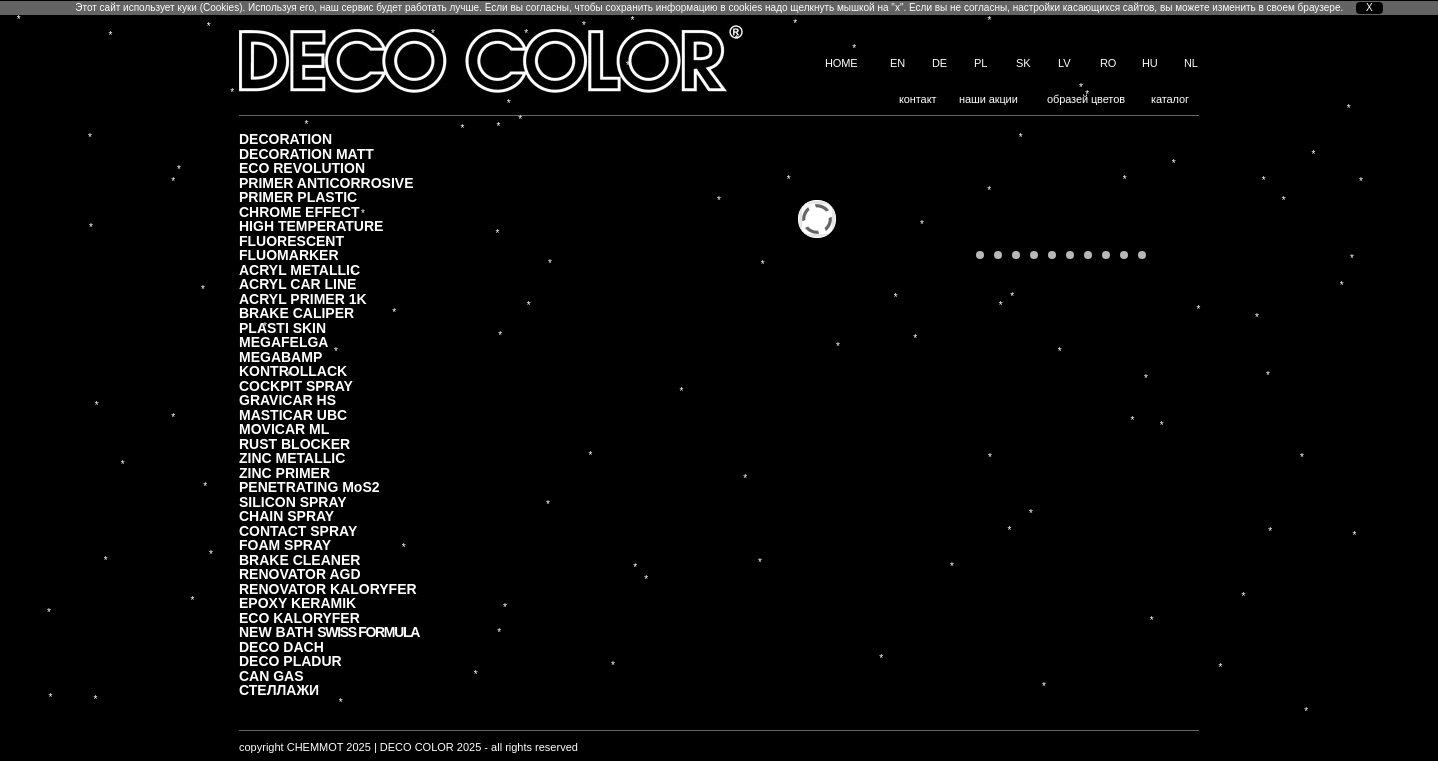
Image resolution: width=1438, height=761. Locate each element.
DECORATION (285, 138)
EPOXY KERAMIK (297, 602)
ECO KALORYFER (299, 617)
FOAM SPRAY (285, 544)
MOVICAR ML (284, 428)
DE (939, 63)
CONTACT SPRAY (298, 530)
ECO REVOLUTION (302, 167)
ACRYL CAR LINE (297, 283)
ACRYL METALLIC (299, 269)
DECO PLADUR (290, 660)
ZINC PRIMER (284, 472)
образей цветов (1086, 99)
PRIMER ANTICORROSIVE (326, 182)
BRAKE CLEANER (299, 559)
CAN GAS (271, 675)
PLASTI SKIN (282, 327)
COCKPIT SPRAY (296, 385)
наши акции (988, 99)
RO (1108, 63)
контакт (917, 99)
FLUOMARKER (289, 254)
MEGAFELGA (283, 341)
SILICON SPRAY (293, 501)
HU (1150, 63)
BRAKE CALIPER (296, 312)
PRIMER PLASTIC (298, 196)
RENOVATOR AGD (300, 573)
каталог (1170, 99)
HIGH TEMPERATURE (311, 225)
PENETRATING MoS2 (309, 486)
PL (980, 63)
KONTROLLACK (293, 370)
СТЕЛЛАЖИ (279, 689)
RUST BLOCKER (294, 443)
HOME (841, 63)
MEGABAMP (280, 356)
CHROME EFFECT (299, 211)
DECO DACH (281, 646)
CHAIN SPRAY (286, 515)
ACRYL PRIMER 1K (303, 298)
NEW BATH (329, 631)
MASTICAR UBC (293, 414)
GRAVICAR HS (287, 399)
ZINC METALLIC (292, 457)
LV (1064, 63)
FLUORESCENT (291, 240)
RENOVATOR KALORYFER (328, 588)
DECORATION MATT (306, 153)
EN (897, 63)
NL (1191, 63)
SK (1023, 63)
